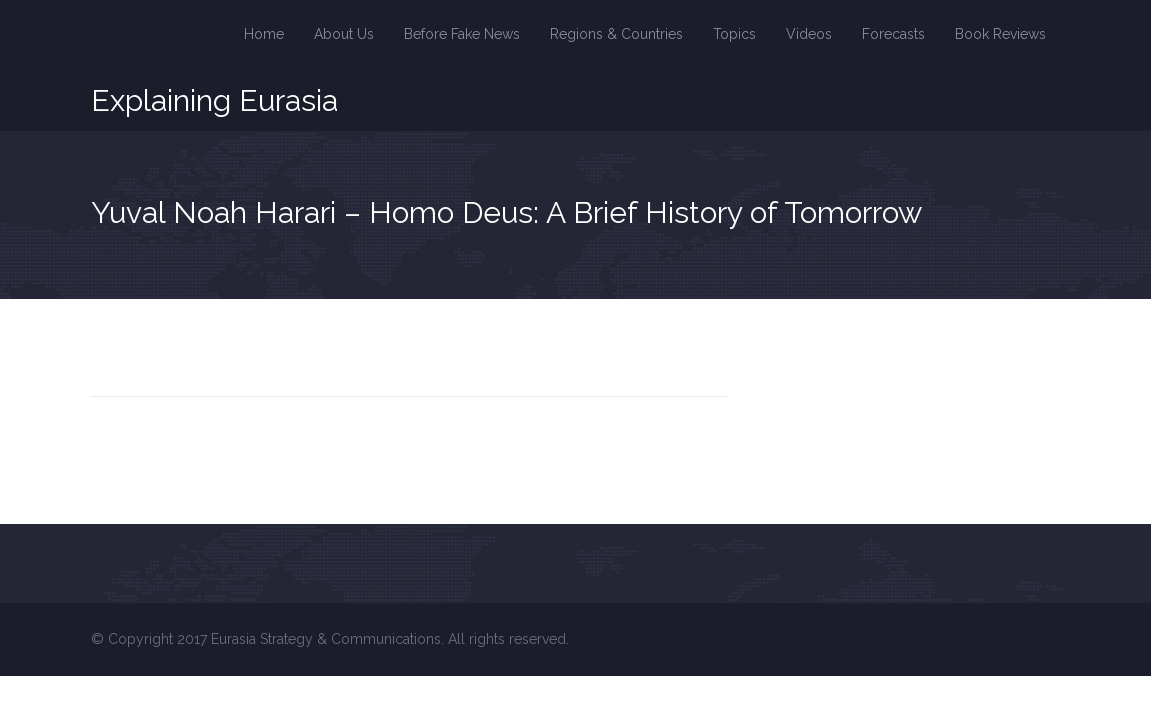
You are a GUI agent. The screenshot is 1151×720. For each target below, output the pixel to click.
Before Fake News (462, 34)
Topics (734, 34)
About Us (344, 34)
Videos (809, 34)
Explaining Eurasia (214, 101)
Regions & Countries (616, 34)
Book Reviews (1000, 34)
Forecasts (893, 34)
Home (264, 34)
